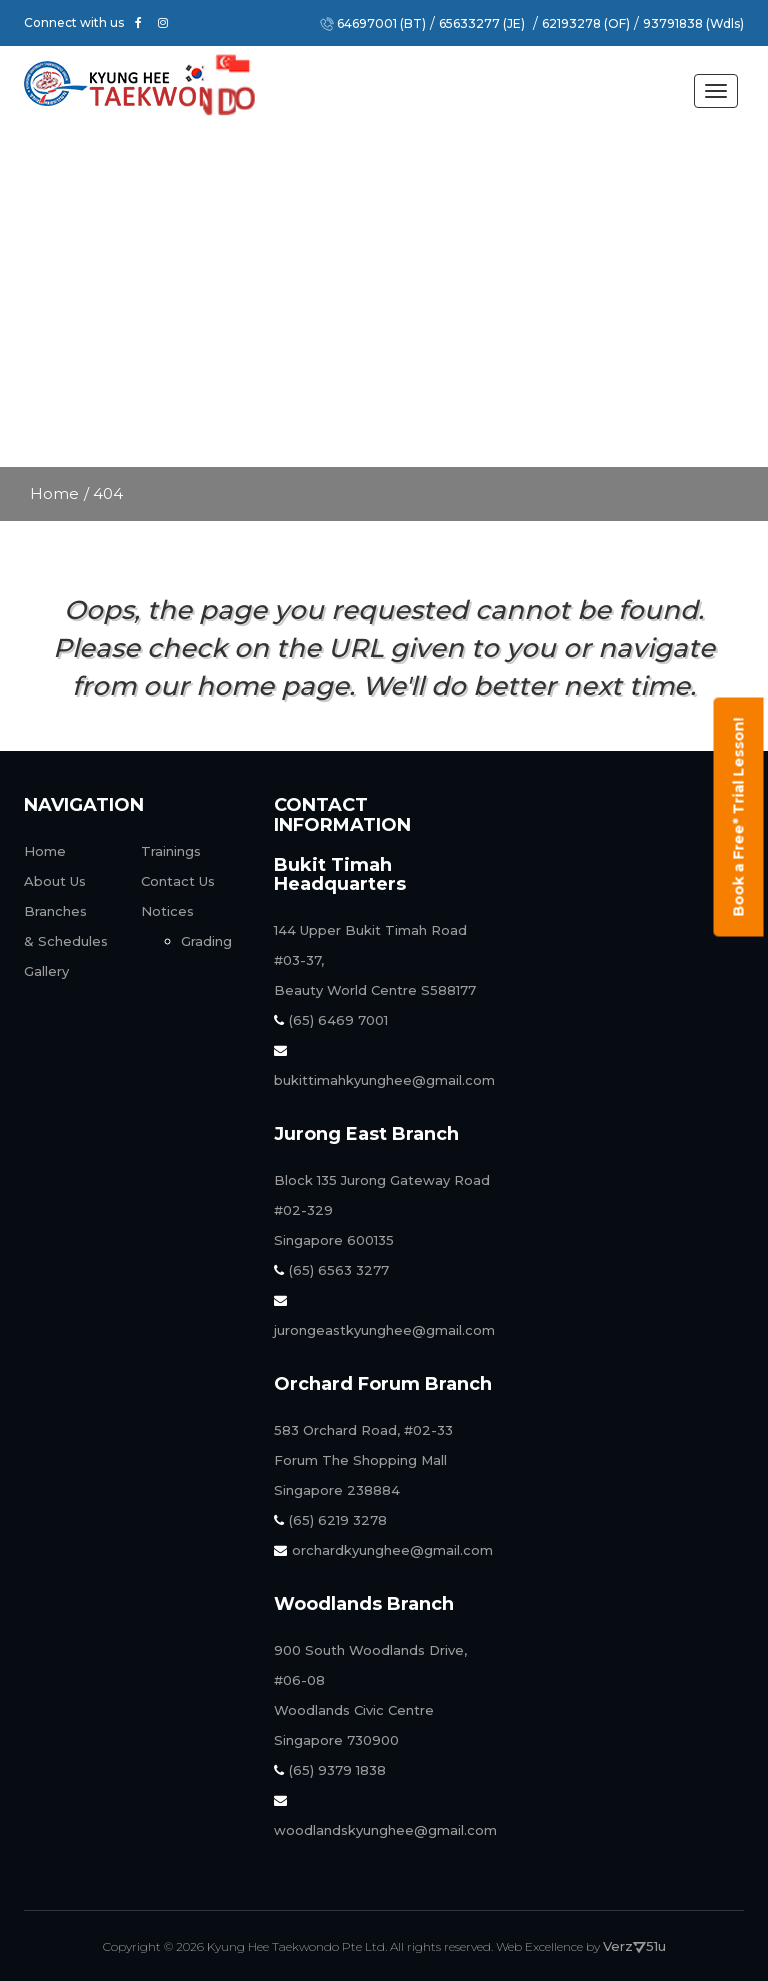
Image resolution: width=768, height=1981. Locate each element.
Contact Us (178, 881)
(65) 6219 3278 (330, 1520)
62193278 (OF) (586, 24)
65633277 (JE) (482, 24)
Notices (167, 911)
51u (656, 1946)
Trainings (171, 851)
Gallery (46, 971)
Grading (206, 941)
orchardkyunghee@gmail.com (383, 1550)
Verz (624, 1946)
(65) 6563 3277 (331, 1270)
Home (54, 493)
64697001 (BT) (381, 24)
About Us (55, 881)
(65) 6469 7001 (331, 1020)
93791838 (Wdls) (693, 24)
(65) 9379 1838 (330, 1770)
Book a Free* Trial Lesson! (739, 817)
